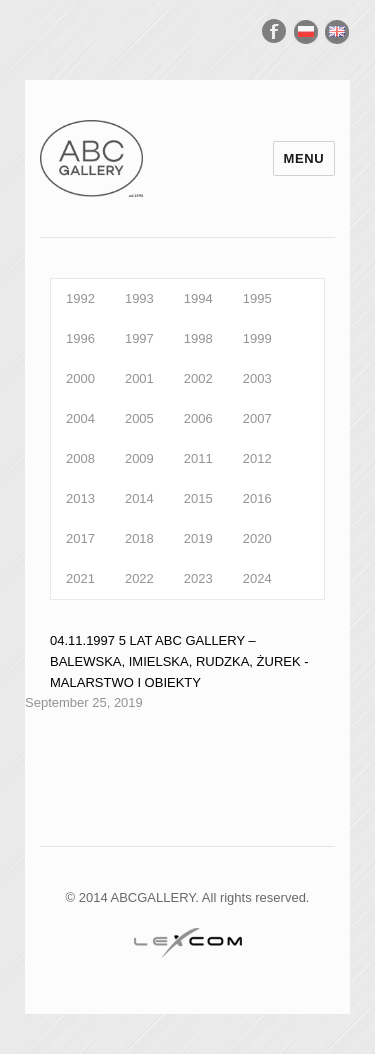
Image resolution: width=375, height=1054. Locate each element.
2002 (198, 378)
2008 (80, 458)
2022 (139, 578)
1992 (80, 298)
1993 (139, 298)
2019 (198, 538)
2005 (139, 418)
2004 (80, 418)
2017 (80, 538)
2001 (139, 378)
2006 (198, 418)
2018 (139, 538)
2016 (257, 498)
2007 (257, 418)
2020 (257, 538)
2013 (80, 498)
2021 (80, 578)
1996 (80, 338)
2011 (198, 458)
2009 (139, 458)
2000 (80, 378)
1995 (257, 298)
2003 (257, 378)
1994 (198, 298)
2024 (257, 578)
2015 (198, 498)
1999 (257, 338)
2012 (257, 458)
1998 (198, 338)
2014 (139, 498)
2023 (198, 578)
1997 (139, 338)
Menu (304, 158)
